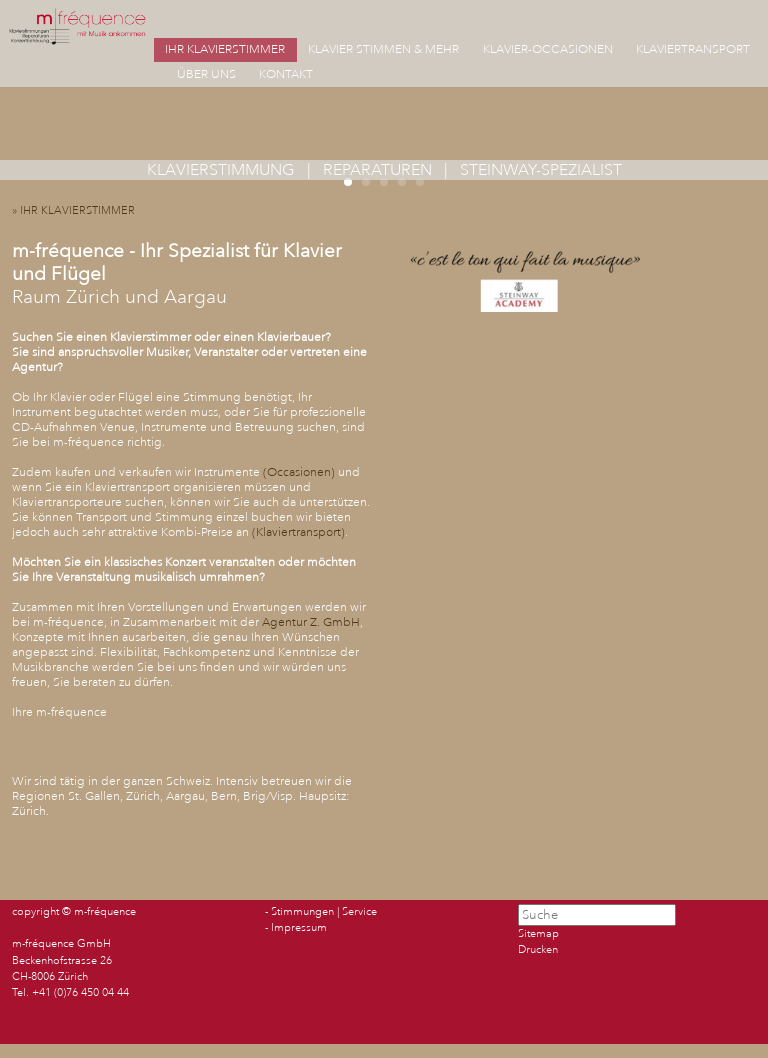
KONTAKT (286, 74)
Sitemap (538, 934)
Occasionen (299, 472)
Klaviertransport (298, 532)
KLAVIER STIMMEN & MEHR (383, 49)
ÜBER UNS (206, 74)
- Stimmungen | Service (321, 912)
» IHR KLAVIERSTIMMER (78, 211)
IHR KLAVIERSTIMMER (225, 49)
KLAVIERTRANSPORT (693, 49)
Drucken (538, 950)
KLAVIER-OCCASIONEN (548, 49)
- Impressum (296, 928)
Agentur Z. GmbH (311, 622)
